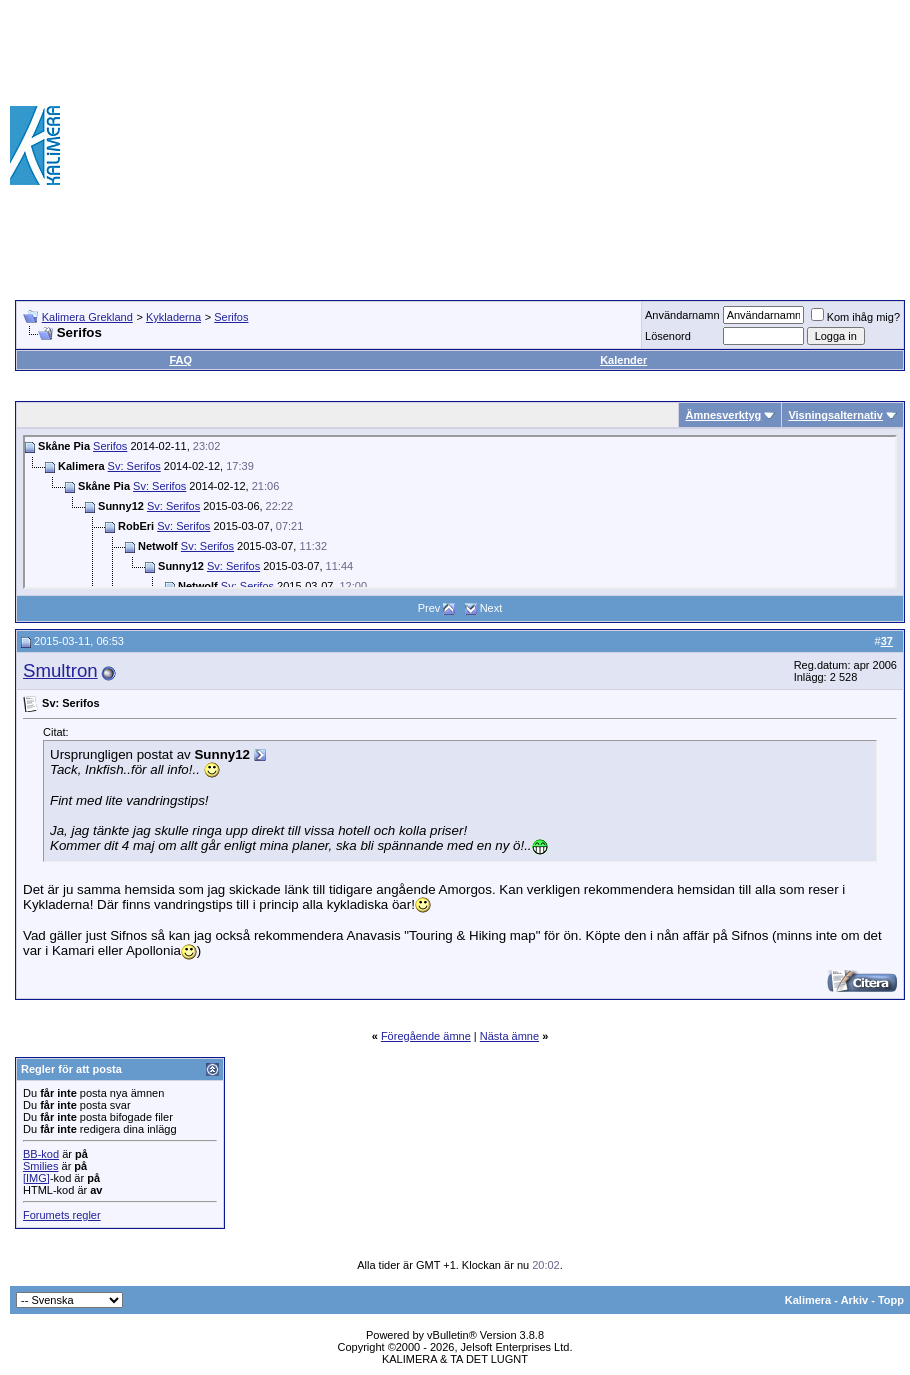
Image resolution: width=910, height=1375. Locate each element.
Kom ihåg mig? (855, 317)
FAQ (180, 360)
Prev (429, 608)
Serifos (231, 317)
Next (491, 608)
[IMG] (36, 1178)
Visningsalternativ (835, 415)
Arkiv (855, 1300)
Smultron (60, 670)
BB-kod (41, 1154)
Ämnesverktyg (723, 415)
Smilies (40, 1166)
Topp (891, 1300)
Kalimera (808, 1300)
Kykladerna (173, 317)
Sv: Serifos (134, 466)
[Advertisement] (576, 145)
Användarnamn (682, 315)
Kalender (623, 360)
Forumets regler (62, 1215)
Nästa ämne (509, 1036)
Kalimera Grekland (87, 317)
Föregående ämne (426, 1036)
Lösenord (668, 336)
